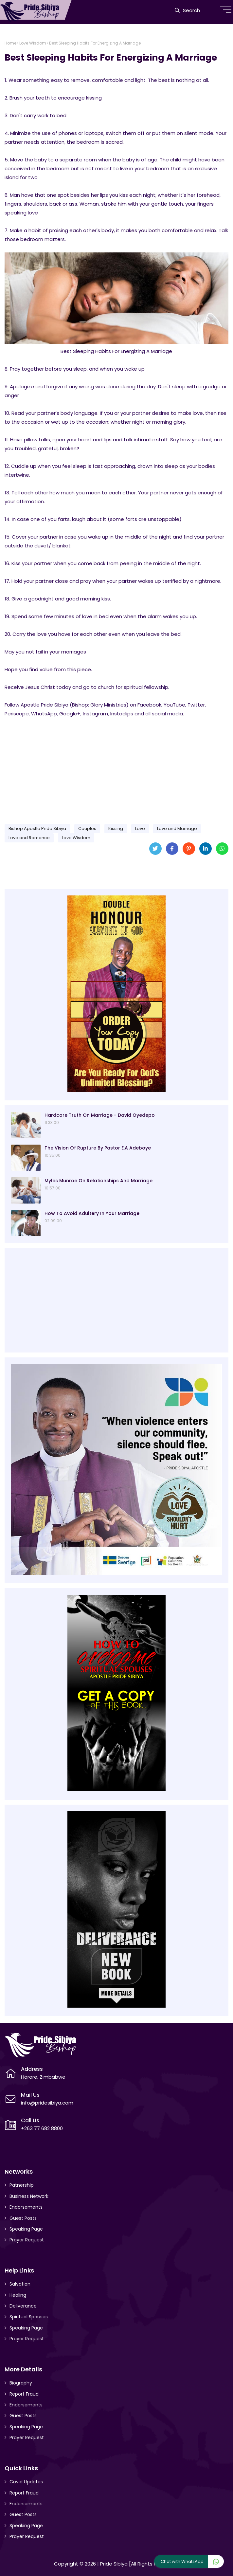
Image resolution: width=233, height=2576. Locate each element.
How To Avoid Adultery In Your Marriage (92, 1213)
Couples (87, 828)
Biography (20, 2383)
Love (140, 828)
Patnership (21, 2185)
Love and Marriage (177, 828)
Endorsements (26, 2207)
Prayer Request (26, 2239)
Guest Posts (23, 2218)
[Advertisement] (116, 768)
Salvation (19, 2284)
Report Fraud (24, 2394)
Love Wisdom (32, 43)
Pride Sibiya (114, 2563)
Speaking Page (26, 2229)
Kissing (115, 828)
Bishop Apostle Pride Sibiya (37, 828)
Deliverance (23, 2306)
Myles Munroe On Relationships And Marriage (98, 1180)
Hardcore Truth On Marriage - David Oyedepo (100, 1115)
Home (10, 43)
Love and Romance (29, 838)
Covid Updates (26, 2481)
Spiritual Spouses (28, 2316)
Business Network (28, 2196)
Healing (17, 2295)
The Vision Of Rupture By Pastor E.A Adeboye (98, 1148)
